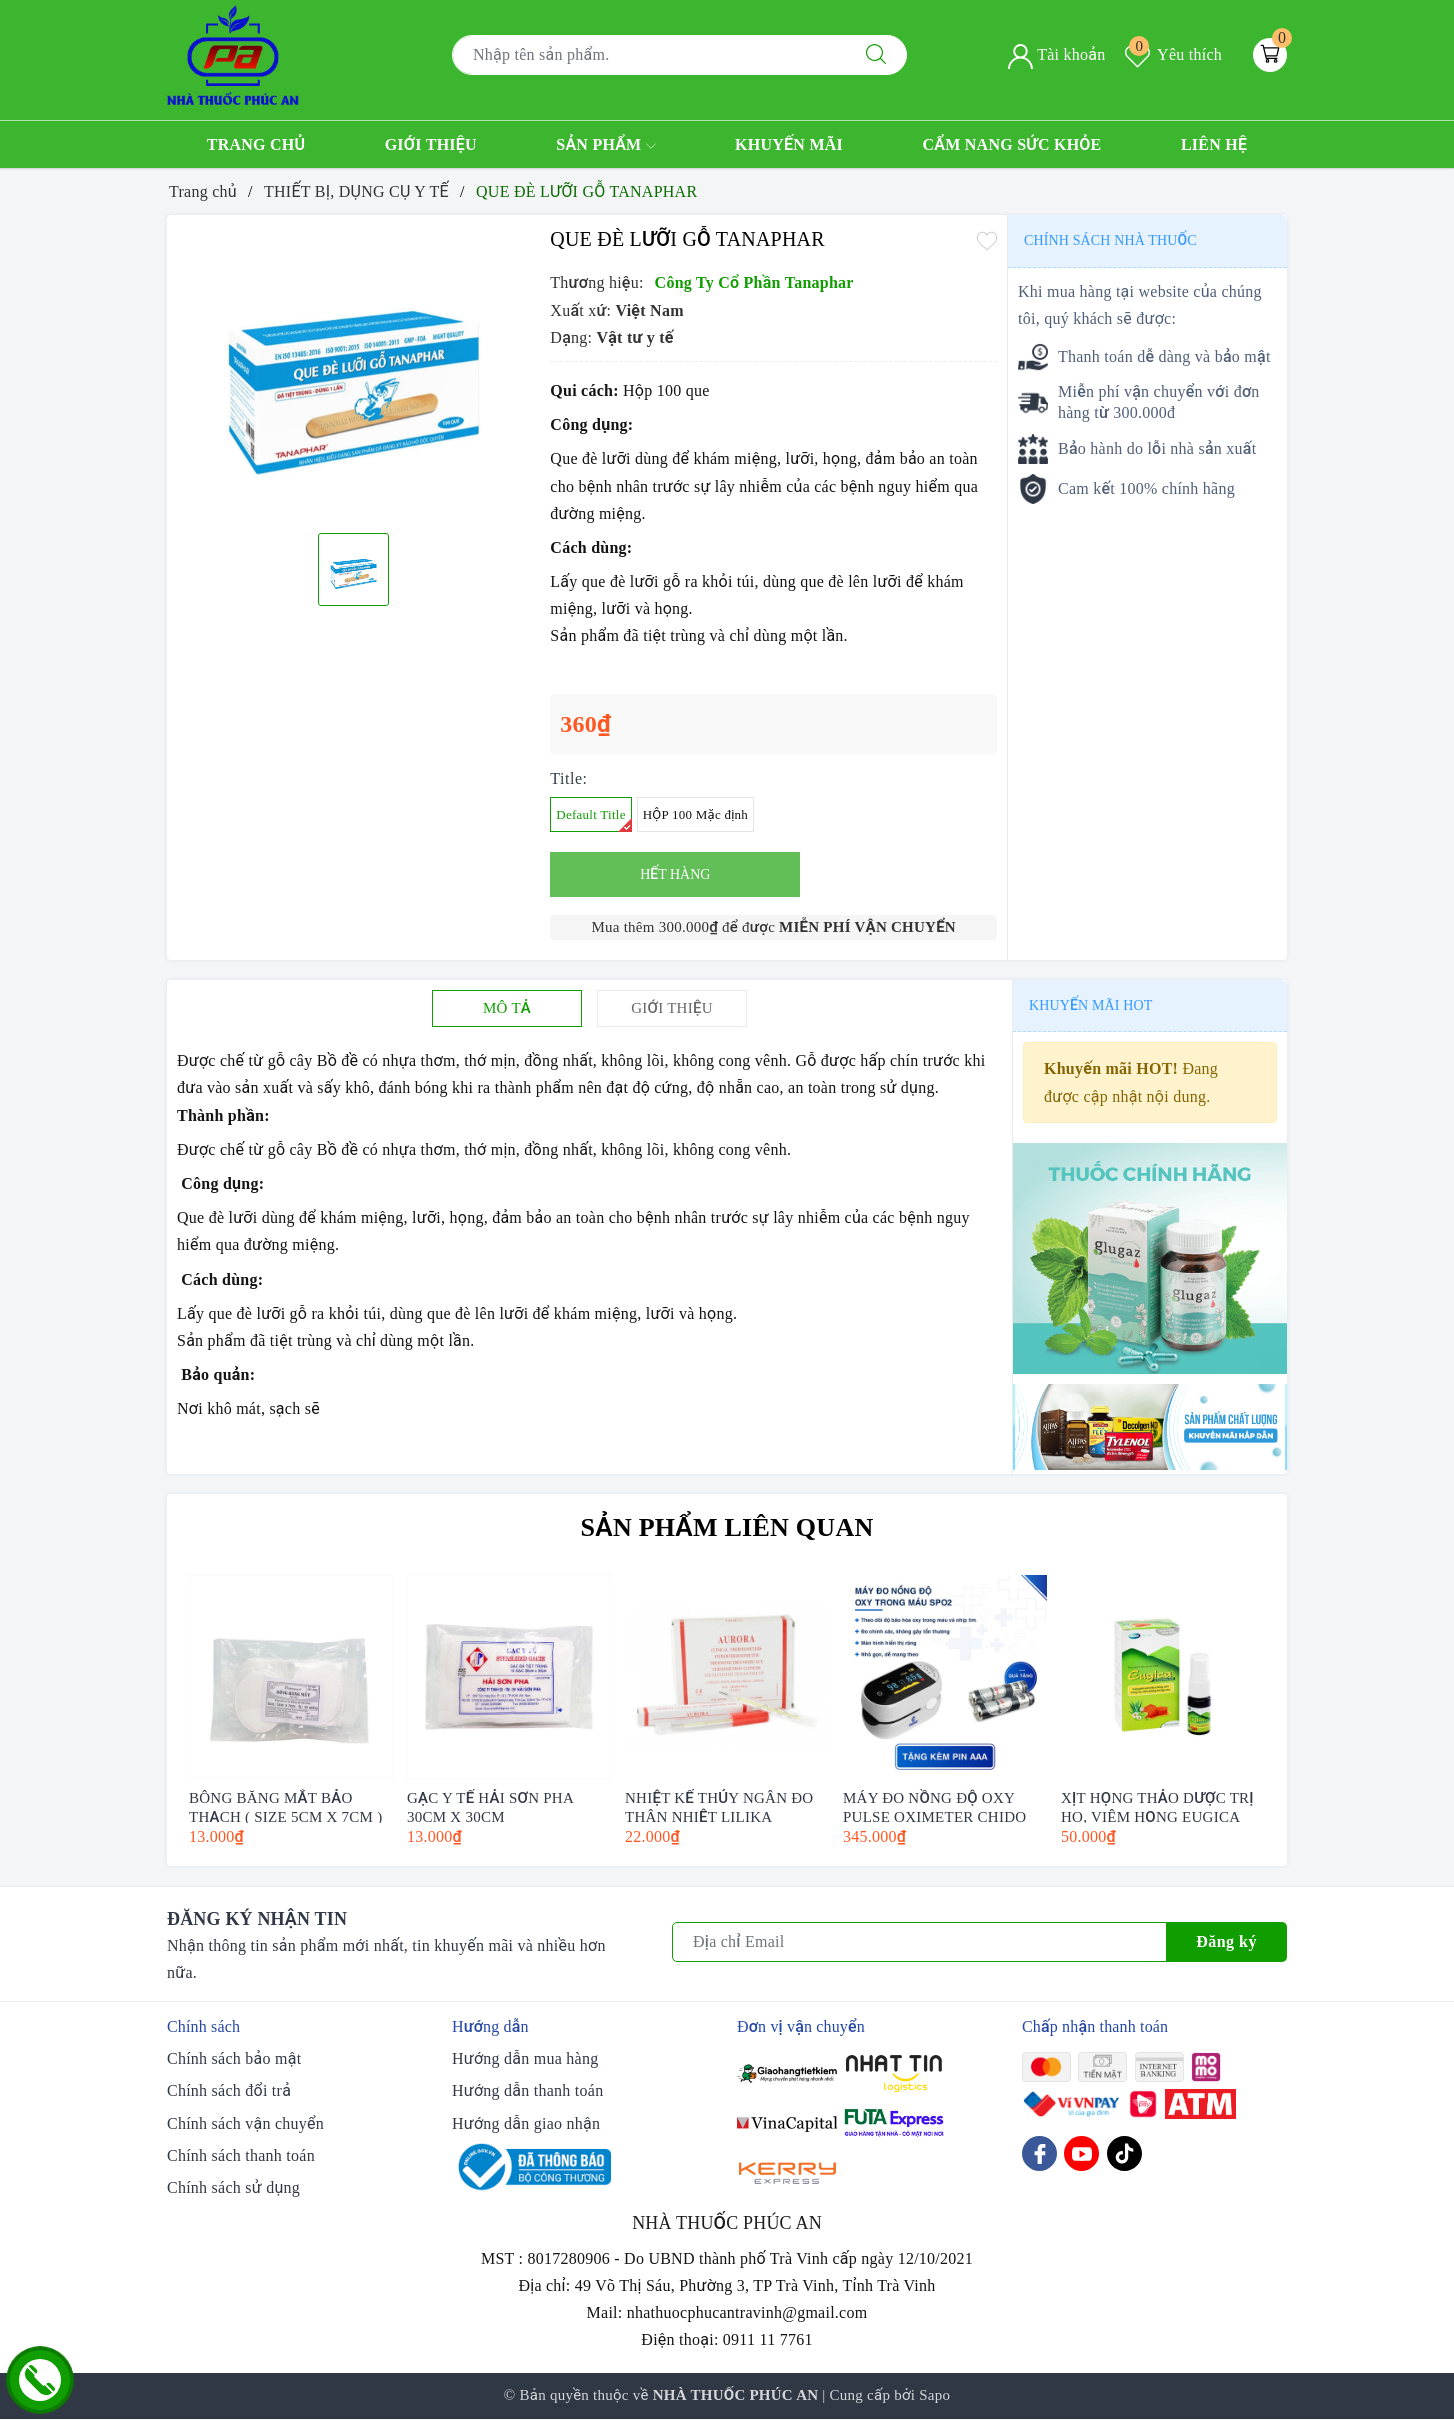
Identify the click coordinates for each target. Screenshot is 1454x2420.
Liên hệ (1214, 144)
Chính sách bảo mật (234, 2058)
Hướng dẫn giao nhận (526, 2123)
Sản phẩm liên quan (727, 1527)
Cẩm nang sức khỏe (1011, 144)
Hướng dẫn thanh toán (527, 2090)
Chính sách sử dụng (233, 2187)
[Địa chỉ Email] (919, 1942)
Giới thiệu (431, 144)
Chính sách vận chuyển (245, 2123)
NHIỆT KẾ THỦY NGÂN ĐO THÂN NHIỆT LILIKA (719, 1806)
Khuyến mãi (789, 144)
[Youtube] (1081, 2153)
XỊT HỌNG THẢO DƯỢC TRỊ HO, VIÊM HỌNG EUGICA (1157, 1806)
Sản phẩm (605, 146)
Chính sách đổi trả (229, 2090)
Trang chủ (256, 144)
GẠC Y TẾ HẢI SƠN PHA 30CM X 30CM (490, 1806)
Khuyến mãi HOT (1090, 1005)
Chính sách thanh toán (241, 2155)
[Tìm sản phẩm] (649, 55)
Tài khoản (1056, 54)
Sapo (934, 2395)
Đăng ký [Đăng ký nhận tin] (1226, 1941)
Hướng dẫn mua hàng (525, 2058)
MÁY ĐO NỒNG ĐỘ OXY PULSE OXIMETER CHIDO (934, 1806)
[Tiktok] (1124, 2153)
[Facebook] (1039, 2153)
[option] (353, 371)
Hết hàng (675, 874)
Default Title (593, 819)
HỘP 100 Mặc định (695, 814)
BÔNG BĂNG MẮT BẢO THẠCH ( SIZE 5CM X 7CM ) (285, 1806)
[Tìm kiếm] (876, 55)
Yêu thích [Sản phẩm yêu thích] (1173, 54)
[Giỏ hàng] (1270, 55)
